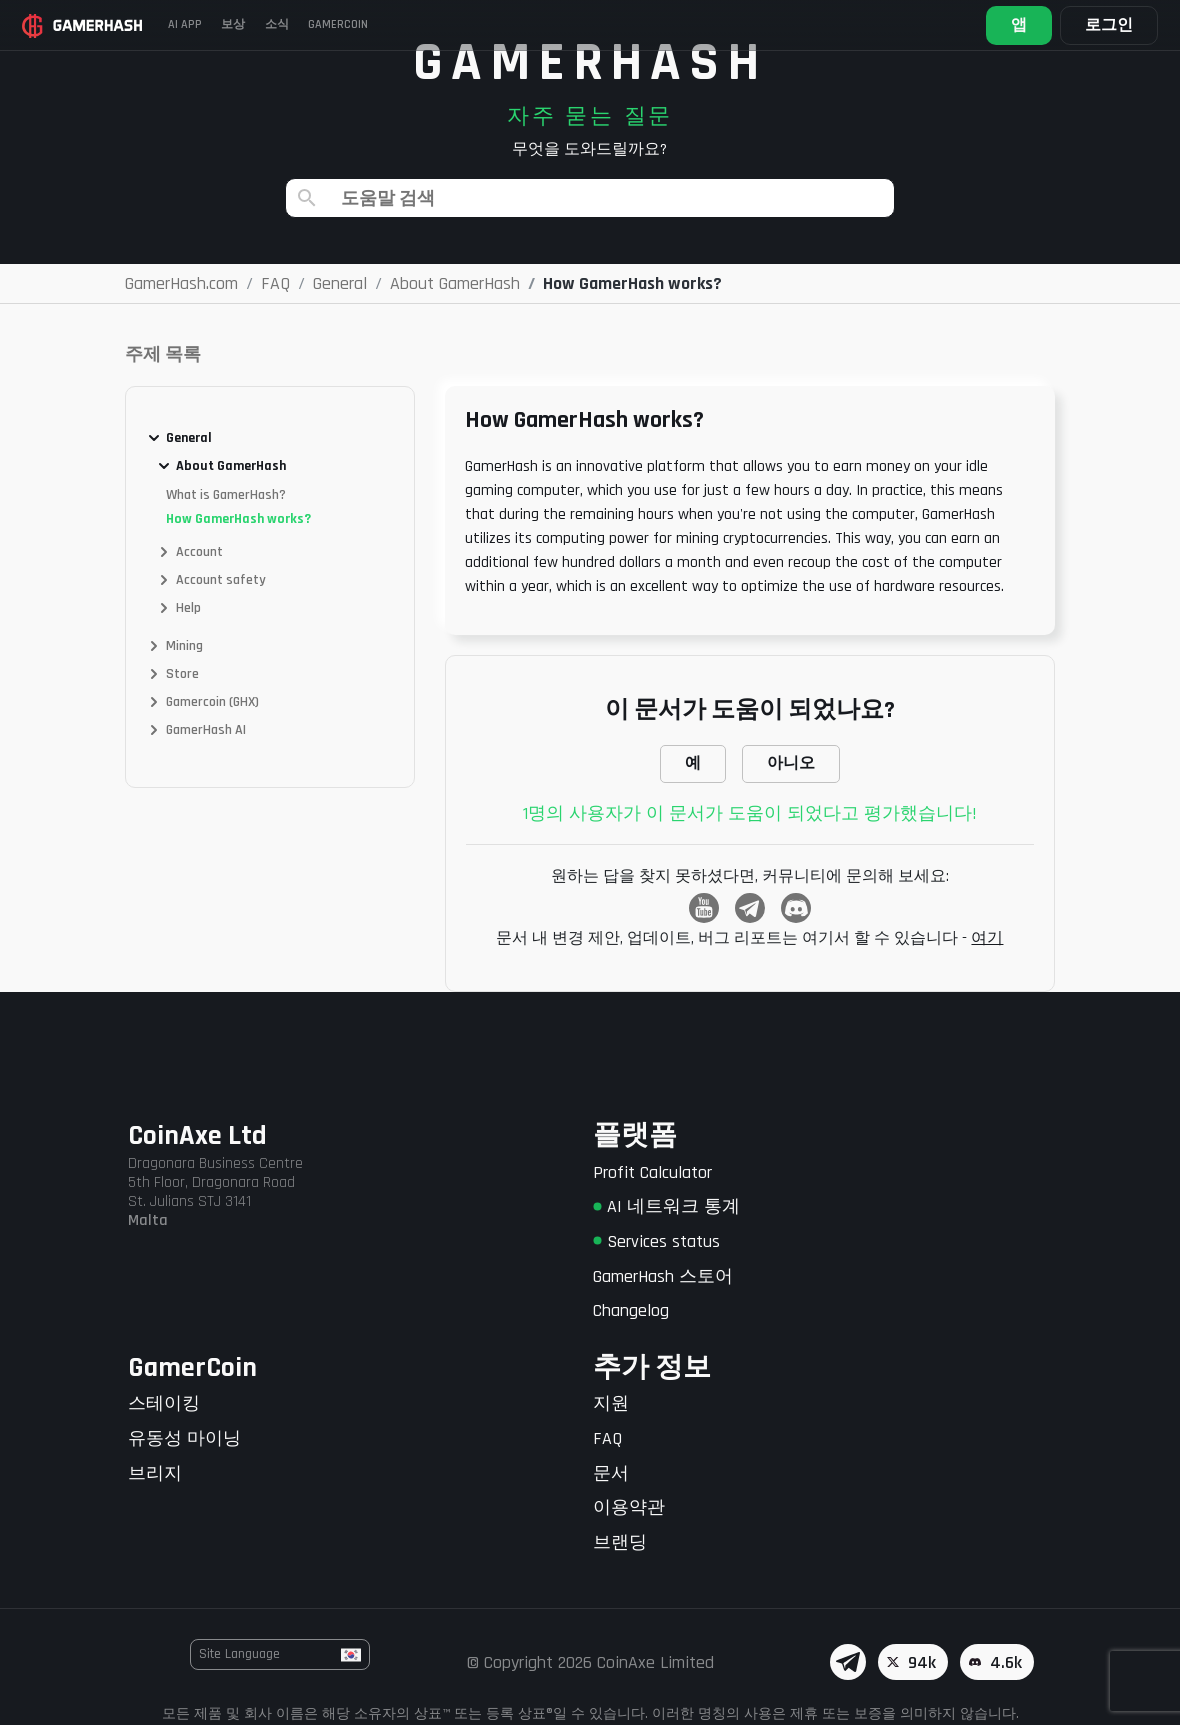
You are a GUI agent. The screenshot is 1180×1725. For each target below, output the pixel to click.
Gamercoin (356, 24)
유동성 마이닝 (184, 1438)
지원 (611, 1403)
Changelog (631, 1310)
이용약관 (629, 1507)
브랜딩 (620, 1542)
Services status (656, 1241)
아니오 (791, 763)
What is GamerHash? (226, 495)
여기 (987, 938)
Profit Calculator (652, 1172)
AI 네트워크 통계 (666, 1206)
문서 (611, 1473)
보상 (242, 24)
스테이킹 (164, 1403)
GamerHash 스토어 (663, 1276)
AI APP (189, 24)
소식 (290, 24)
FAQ (607, 1438)
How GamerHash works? (238, 519)
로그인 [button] (1107, 25)
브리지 (155, 1473)
